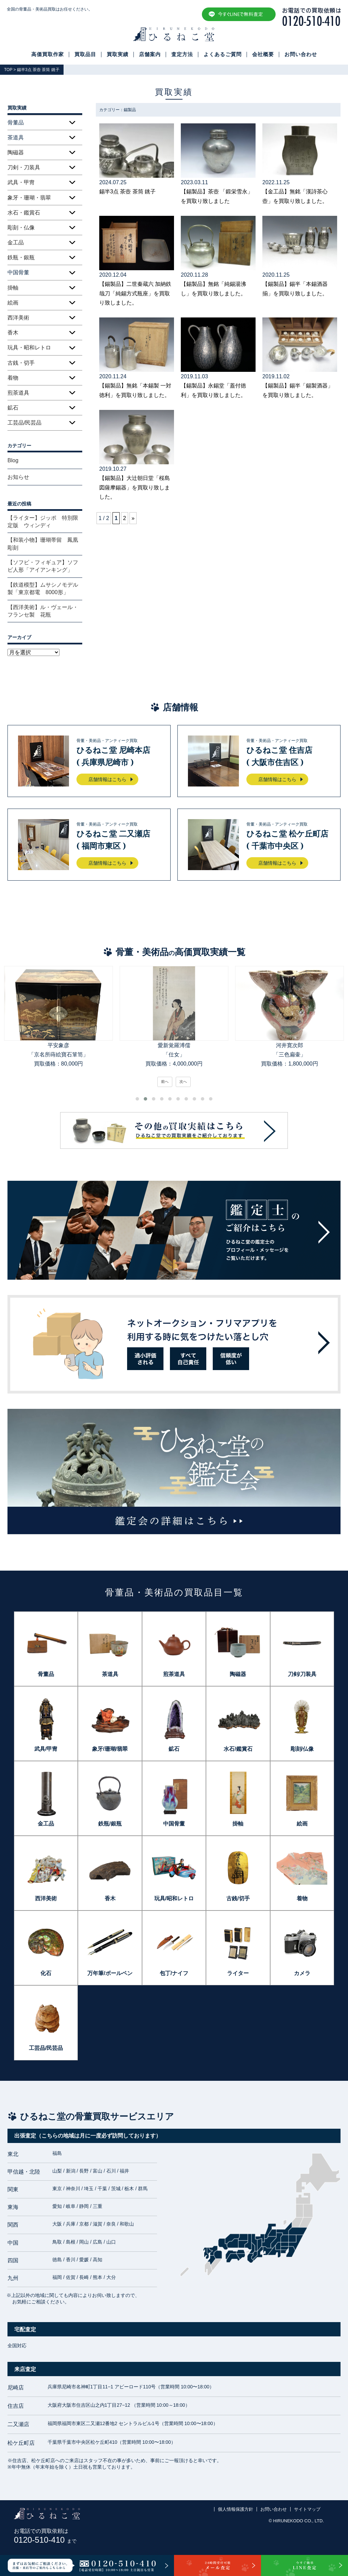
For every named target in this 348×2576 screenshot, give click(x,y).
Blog (12, 460)
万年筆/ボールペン (109, 1973)
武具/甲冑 (45, 1749)
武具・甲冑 (21, 182)
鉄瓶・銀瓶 (21, 257)
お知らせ (18, 477)
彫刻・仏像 (21, 227)
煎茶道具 (18, 393)
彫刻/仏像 (302, 1749)
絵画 (12, 303)
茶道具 (110, 1674)
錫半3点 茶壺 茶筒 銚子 (127, 191)
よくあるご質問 (223, 54)
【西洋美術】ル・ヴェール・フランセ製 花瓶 (42, 611)
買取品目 (85, 54)
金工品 (15, 242)
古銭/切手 (237, 1898)
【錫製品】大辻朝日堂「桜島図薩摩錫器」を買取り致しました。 (134, 487)
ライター (238, 1973)
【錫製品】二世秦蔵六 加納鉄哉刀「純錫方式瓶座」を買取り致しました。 (135, 293)
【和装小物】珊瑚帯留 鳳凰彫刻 (42, 543)
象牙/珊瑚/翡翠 (110, 1749)
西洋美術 (18, 318)
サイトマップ (307, 2509)
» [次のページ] (133, 518)
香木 (12, 332)
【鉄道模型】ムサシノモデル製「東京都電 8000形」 (42, 588)
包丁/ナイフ (174, 1973)
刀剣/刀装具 (302, 1674)
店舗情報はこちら (107, 779)
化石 (45, 1973)
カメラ (302, 1973)
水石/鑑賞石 (238, 1749)
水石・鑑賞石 (23, 212)
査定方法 (182, 54)
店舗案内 (150, 54)
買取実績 (117, 54)
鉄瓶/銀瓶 (109, 1824)
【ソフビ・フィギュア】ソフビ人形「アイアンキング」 (42, 566)
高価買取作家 (47, 54)
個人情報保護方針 (235, 2509)
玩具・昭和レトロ (29, 347)
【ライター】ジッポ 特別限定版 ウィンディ (42, 521)
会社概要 (263, 54)
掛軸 (12, 288)
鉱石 (12, 408)
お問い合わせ (300, 54)
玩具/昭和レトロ (174, 1898)
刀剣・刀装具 (23, 167)
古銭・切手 (21, 363)
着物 (12, 378)
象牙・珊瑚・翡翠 (29, 198)
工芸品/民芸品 (24, 423)
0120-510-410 (45, 2539)
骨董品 (46, 1674)
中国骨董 (174, 1824)
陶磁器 (15, 152)
